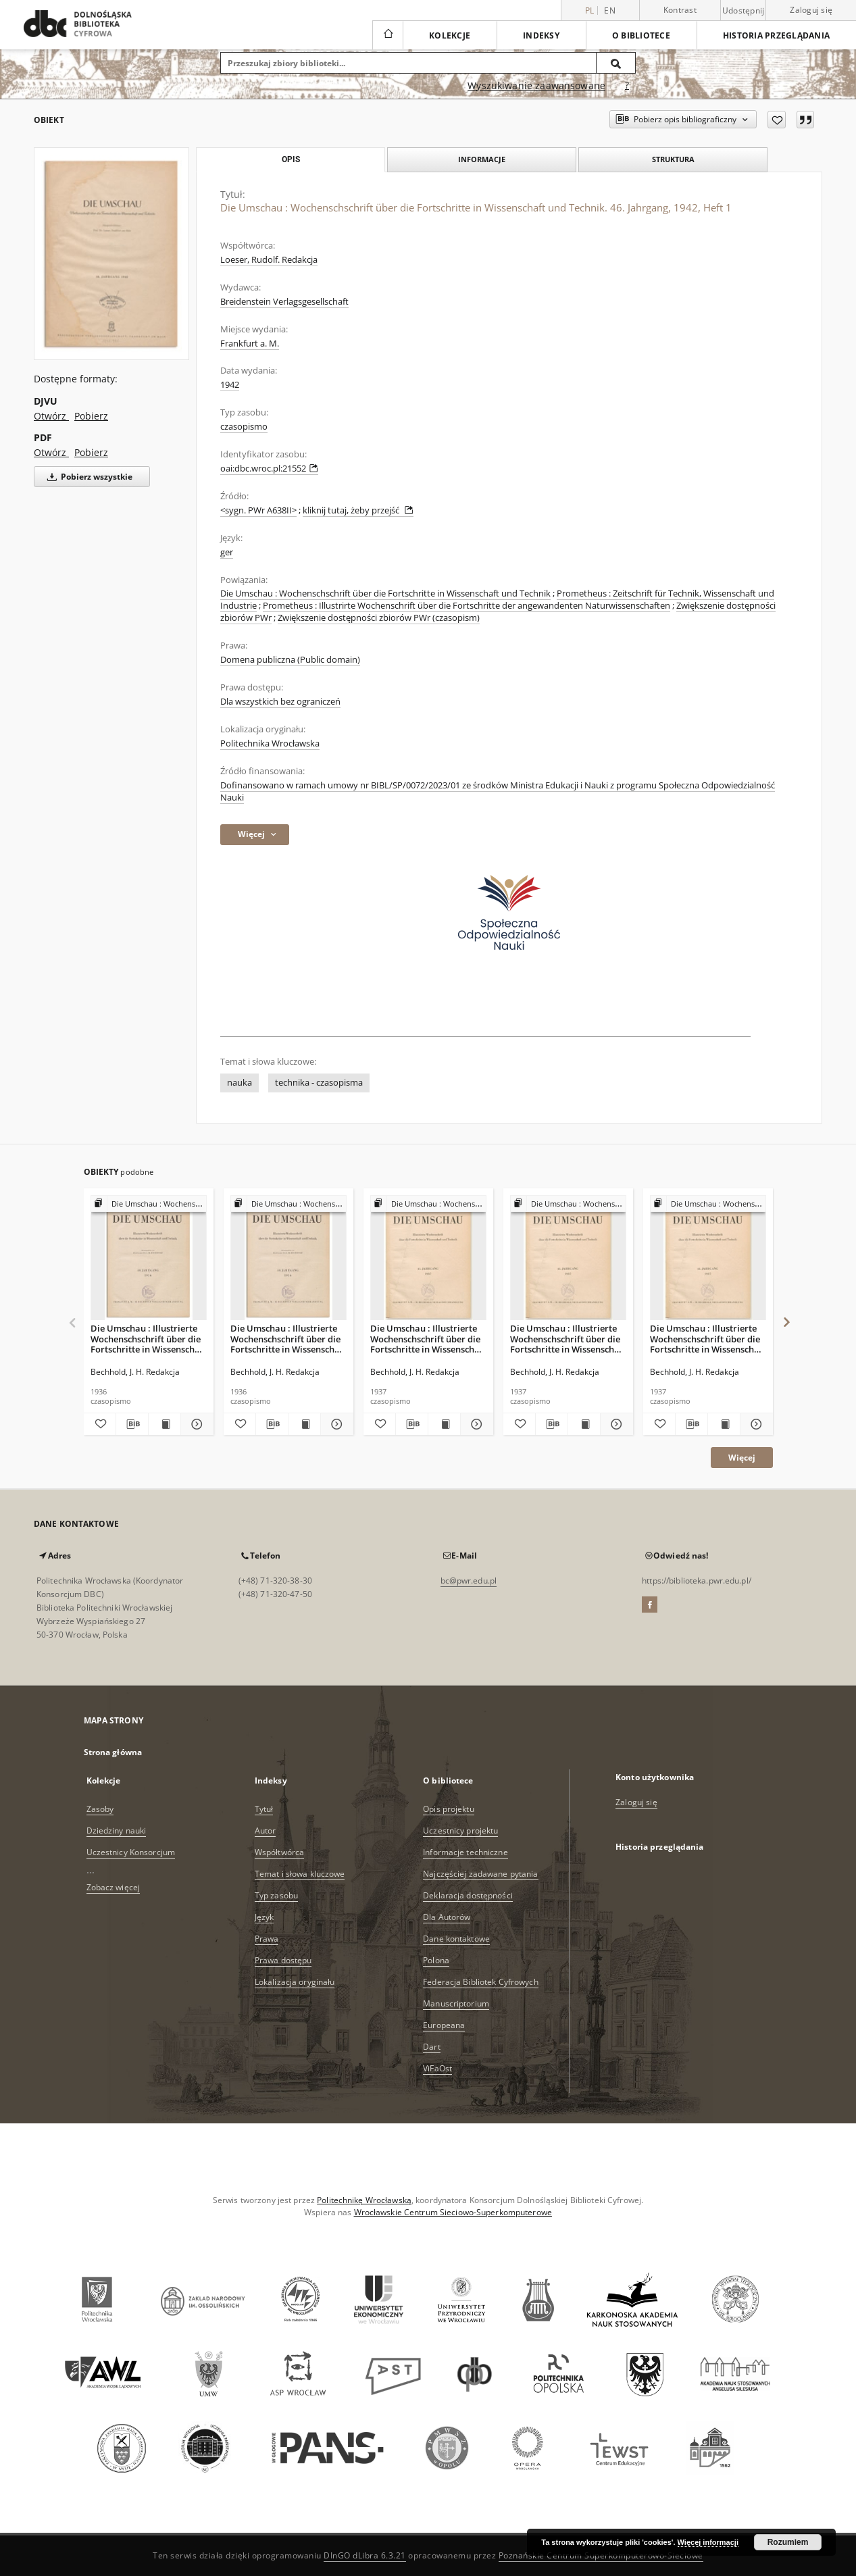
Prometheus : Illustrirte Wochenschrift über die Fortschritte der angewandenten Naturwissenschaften (466, 605)
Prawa (267, 1938)
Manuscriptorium (456, 2003)
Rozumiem (788, 2542)
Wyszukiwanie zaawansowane (536, 85)
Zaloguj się (811, 10)
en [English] (609, 10)
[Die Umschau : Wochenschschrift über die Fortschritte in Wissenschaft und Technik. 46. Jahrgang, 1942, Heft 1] (111, 254)
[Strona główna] (387, 35)
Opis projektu (448, 1809)
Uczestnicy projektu (460, 1830)
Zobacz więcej (113, 1887)
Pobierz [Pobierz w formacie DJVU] (91, 415)
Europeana (444, 2025)
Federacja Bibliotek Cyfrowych (480, 1982)
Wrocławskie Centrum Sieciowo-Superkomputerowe (453, 2212)
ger (226, 552)
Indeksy (541, 35)
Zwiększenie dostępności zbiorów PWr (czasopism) (379, 618)
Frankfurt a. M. (249, 343)
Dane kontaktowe (456, 1938)
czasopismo (244, 426)
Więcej (741, 1457)
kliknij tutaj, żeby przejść (358, 510)
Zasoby (100, 1809)
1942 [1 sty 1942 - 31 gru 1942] (229, 384)
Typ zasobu (276, 1895)
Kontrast (680, 10)
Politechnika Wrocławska (270, 743)
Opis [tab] (291, 159)
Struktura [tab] (673, 159)
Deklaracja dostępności (468, 1895)
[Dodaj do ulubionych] (776, 119)
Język (264, 1917)
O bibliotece (641, 35)
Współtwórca (279, 1852)
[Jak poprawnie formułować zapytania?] (627, 86)
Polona (436, 1960)
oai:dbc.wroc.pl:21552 (269, 468)
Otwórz (51, 415)
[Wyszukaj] (616, 63)
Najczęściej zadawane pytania (480, 1873)
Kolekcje (449, 35)
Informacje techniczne (465, 1852)
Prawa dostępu (283, 1960)
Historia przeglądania (776, 35)
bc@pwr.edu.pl (468, 1580)
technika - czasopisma (319, 1082)
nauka (239, 1082)
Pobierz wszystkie (87, 476)
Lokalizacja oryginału (295, 1982)
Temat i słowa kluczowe (300, 1873)
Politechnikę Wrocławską (364, 2200)
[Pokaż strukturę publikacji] (148, 1204)
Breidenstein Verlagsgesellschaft (284, 301)
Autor (265, 1830)
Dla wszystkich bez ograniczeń (280, 701)
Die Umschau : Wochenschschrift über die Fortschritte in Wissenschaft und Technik (385, 593)
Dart (431, 2046)
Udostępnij (743, 10)
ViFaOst (437, 2068)
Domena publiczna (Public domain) (290, 659)
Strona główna (113, 1752)
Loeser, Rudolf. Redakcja (269, 260)
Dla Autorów (446, 1917)
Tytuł (264, 1809)
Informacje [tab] (481, 159)
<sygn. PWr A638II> (258, 510)
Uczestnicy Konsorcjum (131, 1852)
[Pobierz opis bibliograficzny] (132, 1424)
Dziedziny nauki (116, 1830)
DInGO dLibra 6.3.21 (365, 2555)
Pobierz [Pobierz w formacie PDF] (91, 452)
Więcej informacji (708, 2542)
